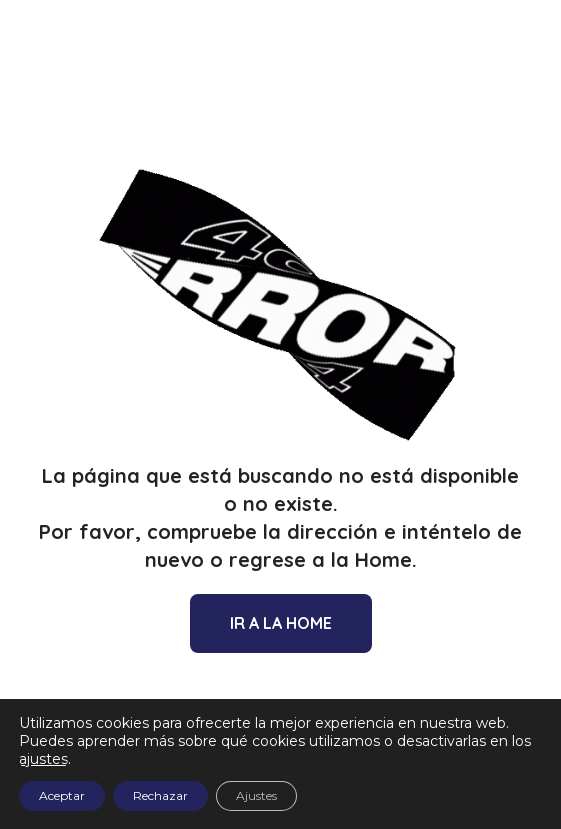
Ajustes (256, 795)
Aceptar (62, 795)
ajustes (43, 759)
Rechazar (160, 795)
